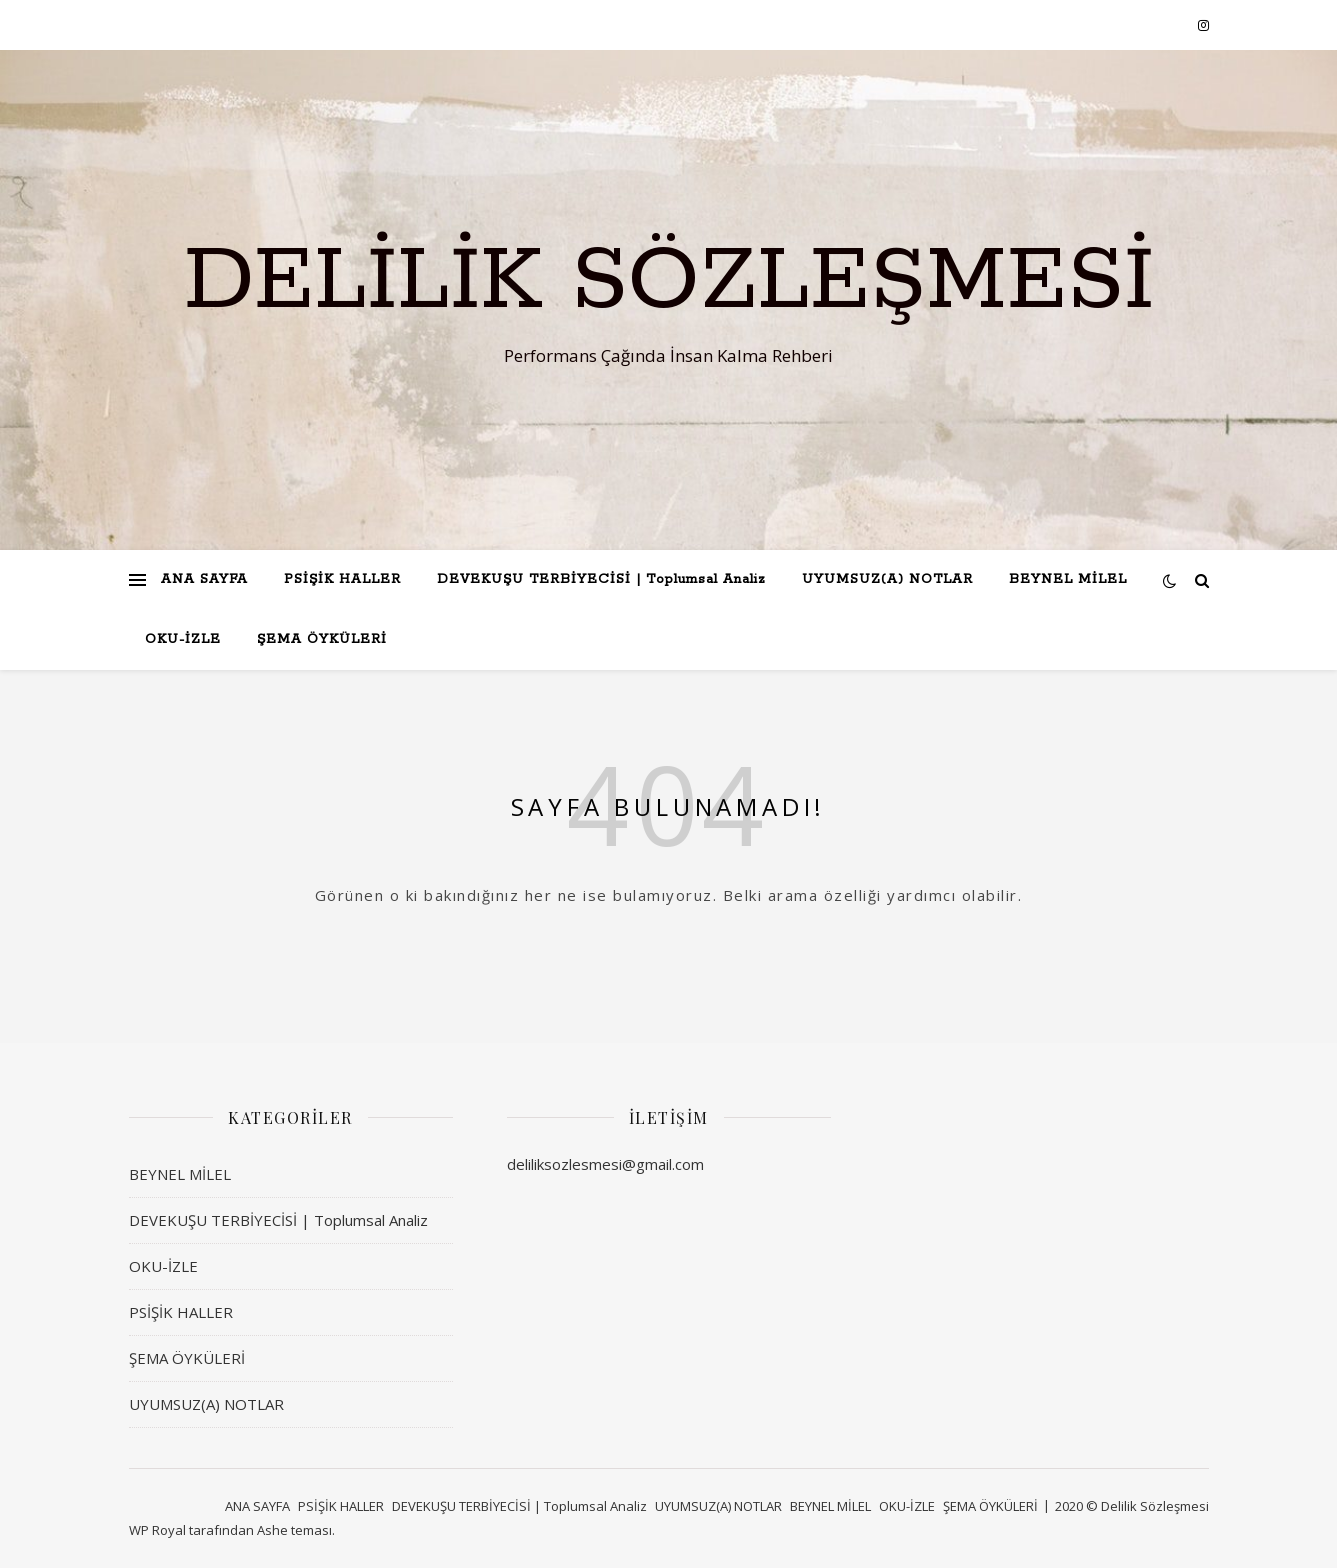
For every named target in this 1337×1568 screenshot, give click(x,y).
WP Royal (157, 1530)
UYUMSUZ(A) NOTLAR (887, 579)
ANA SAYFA (204, 579)
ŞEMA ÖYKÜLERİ (322, 639)
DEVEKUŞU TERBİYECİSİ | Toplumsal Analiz (601, 579)
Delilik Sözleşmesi (669, 282)
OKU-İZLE (183, 639)
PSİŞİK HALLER (342, 579)
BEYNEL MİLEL (1068, 579)
